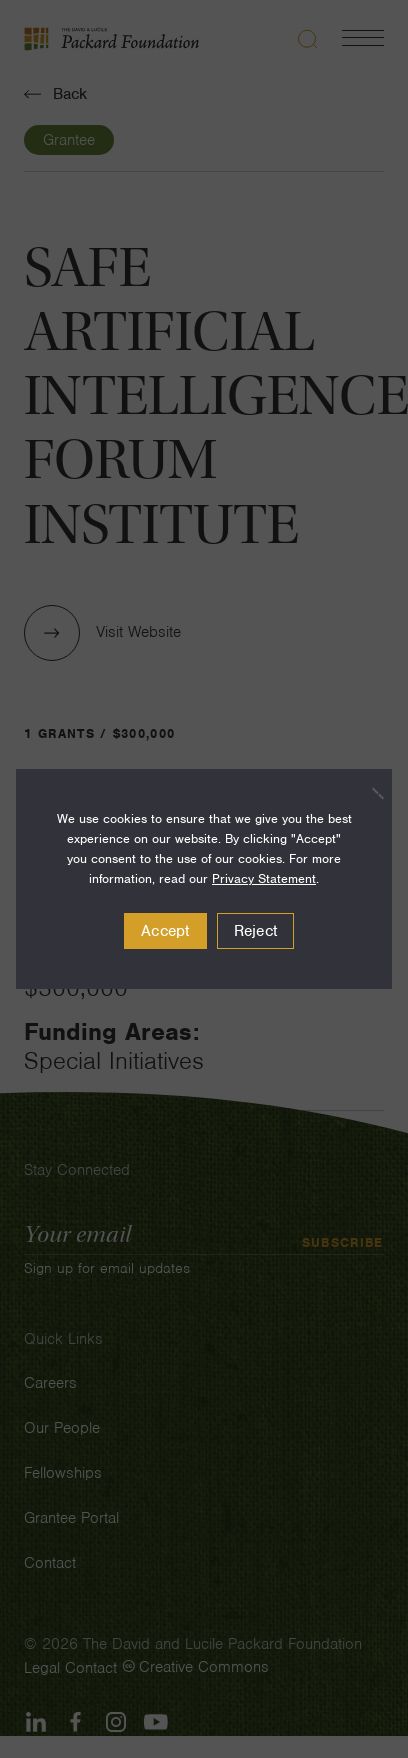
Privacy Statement (264, 878)
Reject (256, 931)
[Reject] (367, 793)
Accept (165, 931)
